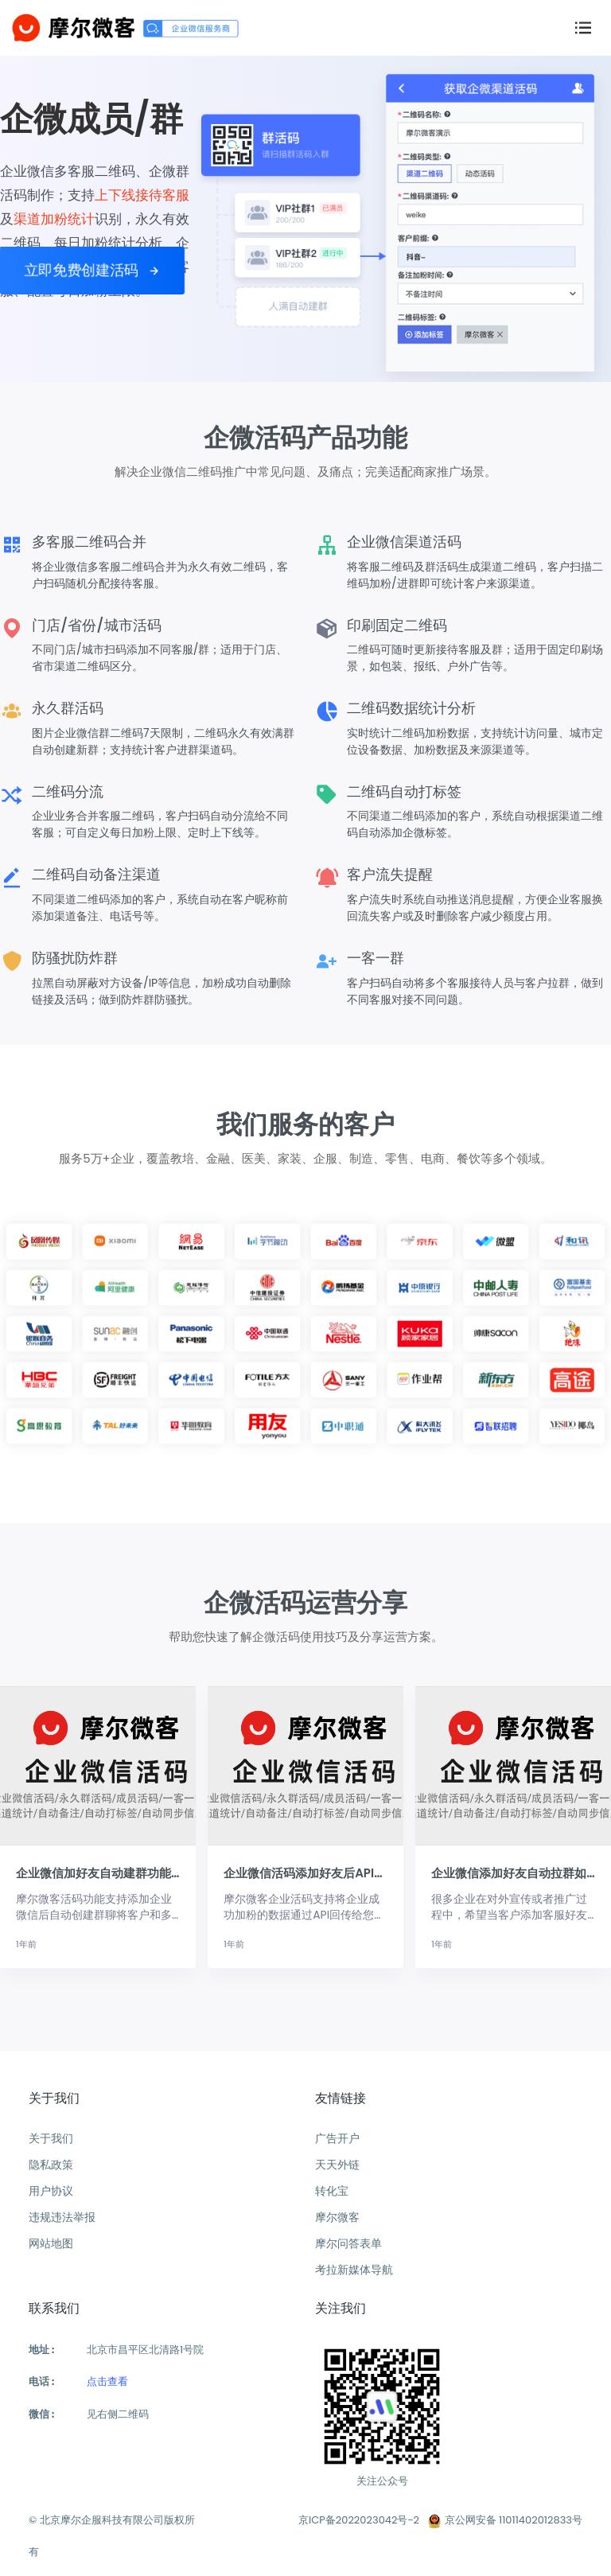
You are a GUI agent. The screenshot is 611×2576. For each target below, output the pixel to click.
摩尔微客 (337, 2217)
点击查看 (107, 2381)
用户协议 (51, 2191)
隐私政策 (51, 2165)
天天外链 (337, 2165)
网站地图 (51, 2243)
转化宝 (331, 2191)
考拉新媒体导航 (354, 2270)
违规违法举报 (62, 2217)
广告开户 (337, 2138)
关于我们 (51, 2138)
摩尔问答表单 (348, 2243)
